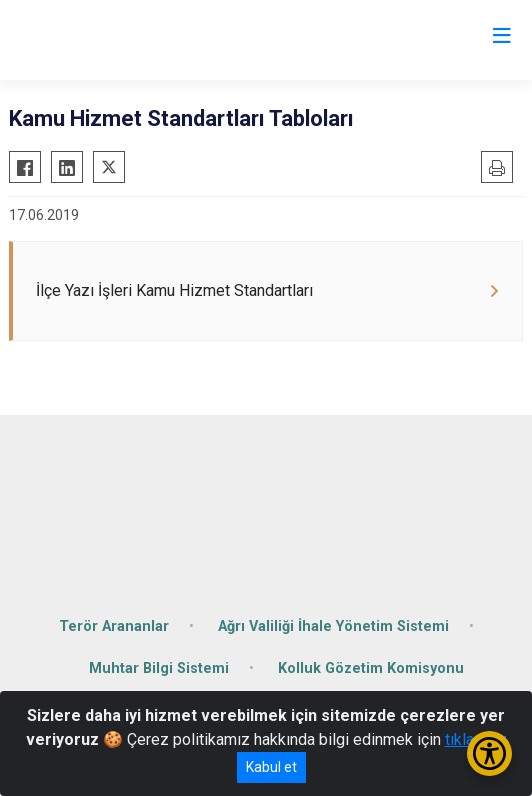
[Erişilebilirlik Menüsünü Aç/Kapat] (489, 753)
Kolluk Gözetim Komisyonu (371, 668)
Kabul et (271, 767)
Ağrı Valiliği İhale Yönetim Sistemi (333, 626)
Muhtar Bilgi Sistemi (159, 668)
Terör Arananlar (114, 626)
